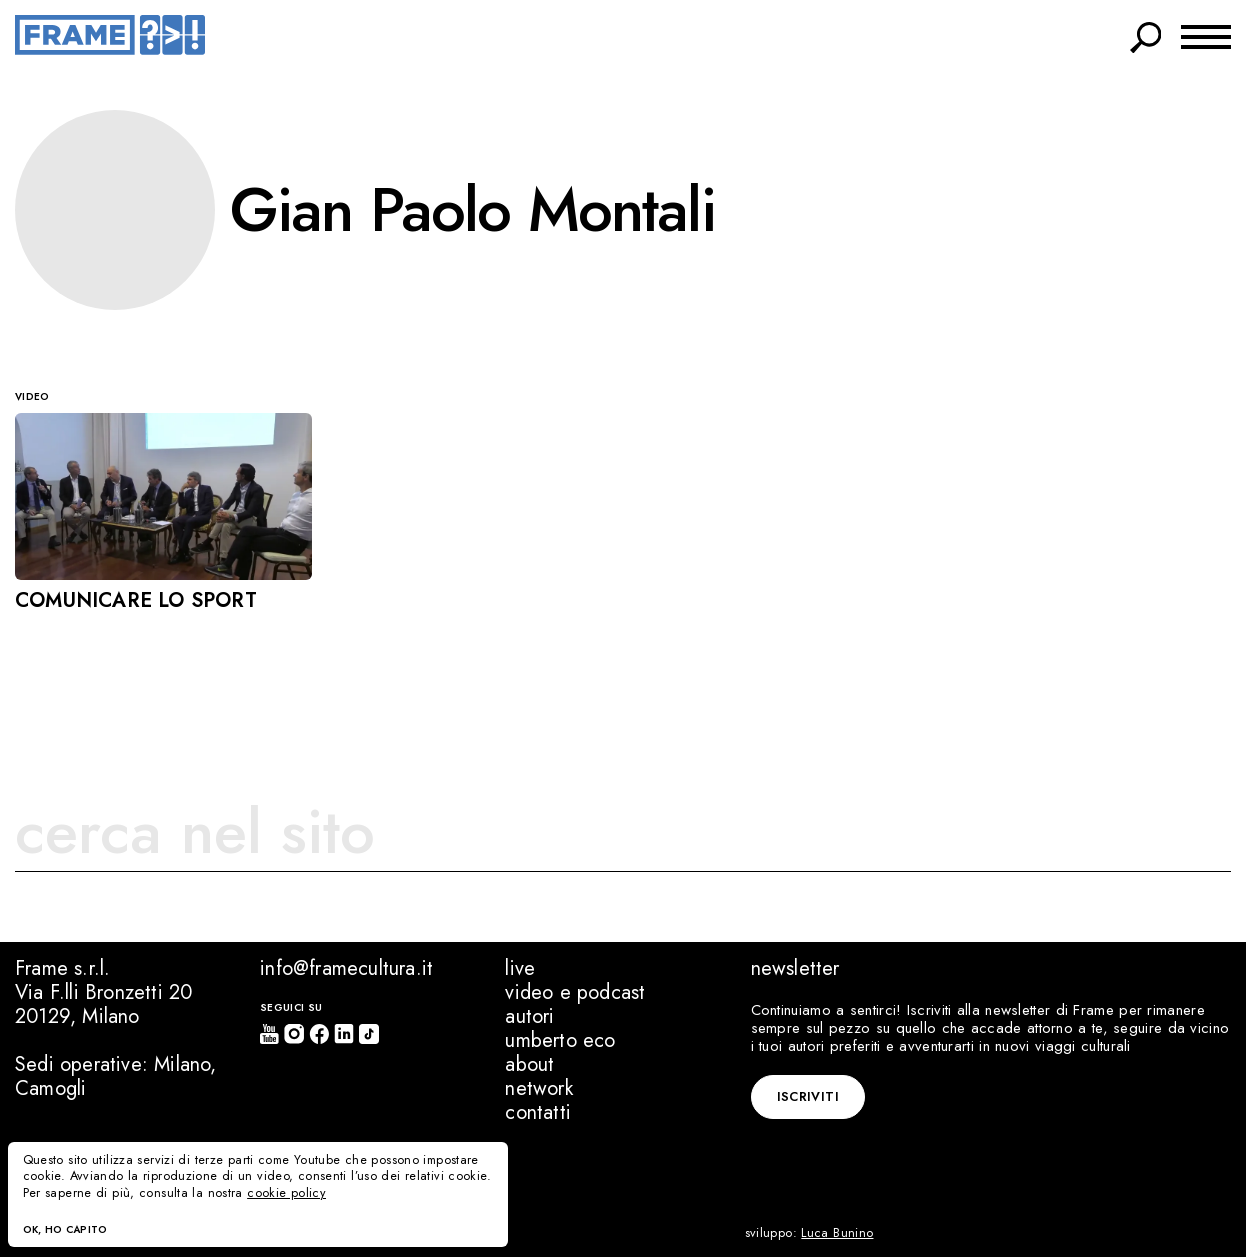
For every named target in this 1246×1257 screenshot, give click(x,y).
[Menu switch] (1206, 35)
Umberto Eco (560, 1040)
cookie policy (286, 1193)
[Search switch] (1146, 34)
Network (538, 1088)
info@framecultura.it (346, 968)
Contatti (538, 1112)
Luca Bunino (837, 1233)
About (529, 1064)
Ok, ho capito (65, 1229)
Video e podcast (575, 992)
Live (520, 968)
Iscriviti (808, 1097)
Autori (529, 1016)
